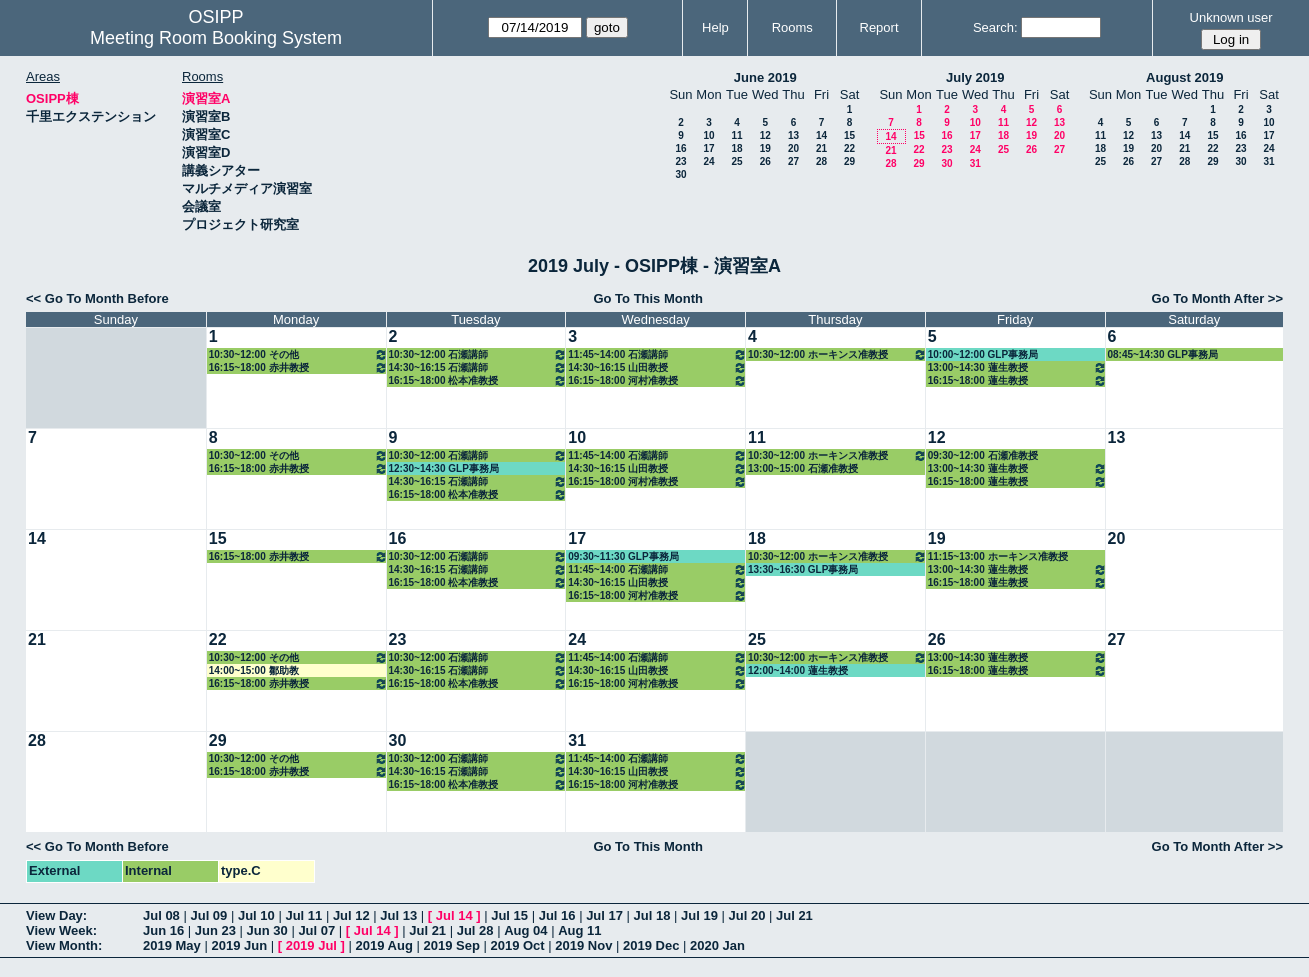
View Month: (64, 945)
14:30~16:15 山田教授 (657, 367)
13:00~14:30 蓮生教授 (1017, 367)
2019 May (172, 945)
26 (765, 161)
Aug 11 (579, 930)
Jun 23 (215, 930)
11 (736, 135)
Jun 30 (267, 930)
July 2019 (975, 77)
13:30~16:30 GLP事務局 (803, 569)
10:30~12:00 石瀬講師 (478, 354)
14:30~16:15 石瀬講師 (478, 367)
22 (849, 148)
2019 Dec (651, 945)
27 (793, 161)
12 (765, 135)
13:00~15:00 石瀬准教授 (803, 468)
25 (736, 161)
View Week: (61, 930)
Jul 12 (351, 915)
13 (793, 135)
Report (879, 27)
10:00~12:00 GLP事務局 (983, 354)
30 (680, 174)
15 (849, 135)
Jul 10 (256, 915)
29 (849, 161)
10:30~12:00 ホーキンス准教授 (837, 354)
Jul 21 (794, 915)
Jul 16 (557, 915)
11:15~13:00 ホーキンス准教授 (998, 556)
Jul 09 (208, 915)
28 (821, 161)
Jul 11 (303, 915)
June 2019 (765, 77)
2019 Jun (239, 945)
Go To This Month (648, 298)
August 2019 (1184, 77)
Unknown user (1231, 17)
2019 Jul (311, 945)
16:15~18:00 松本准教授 (478, 380)
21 (821, 148)
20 (793, 148)
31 (975, 163)
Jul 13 (398, 915)
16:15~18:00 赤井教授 (298, 367)
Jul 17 (604, 915)
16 (680, 148)
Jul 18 (652, 915)
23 (680, 161)
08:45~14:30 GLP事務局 (1163, 354)
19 (765, 148)
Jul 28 (475, 930)
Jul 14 (454, 915)
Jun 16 (163, 930)
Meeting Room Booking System (216, 38)
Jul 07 (316, 930)
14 (821, 135)
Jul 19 (699, 915)
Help (715, 27)
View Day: (56, 915)
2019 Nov (583, 945)
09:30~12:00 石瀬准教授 (983, 455)
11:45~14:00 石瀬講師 (657, 354)
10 (708, 135)
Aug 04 (525, 930)
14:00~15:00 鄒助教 (254, 670)
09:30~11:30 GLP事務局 (623, 556)
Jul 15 (509, 915)
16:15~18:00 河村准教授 (657, 380)
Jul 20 (747, 915)
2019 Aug (384, 945)
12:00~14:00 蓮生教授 (798, 670)
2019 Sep (451, 945)
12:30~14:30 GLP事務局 (444, 468)
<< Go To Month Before (97, 298)
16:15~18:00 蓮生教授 (1017, 380)
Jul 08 (161, 915)
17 (708, 148)
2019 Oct (517, 945)
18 (736, 148)
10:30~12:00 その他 (298, 354)
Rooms (792, 27)
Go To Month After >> (1217, 298)
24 (708, 161)
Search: (995, 27)
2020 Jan (717, 945)
